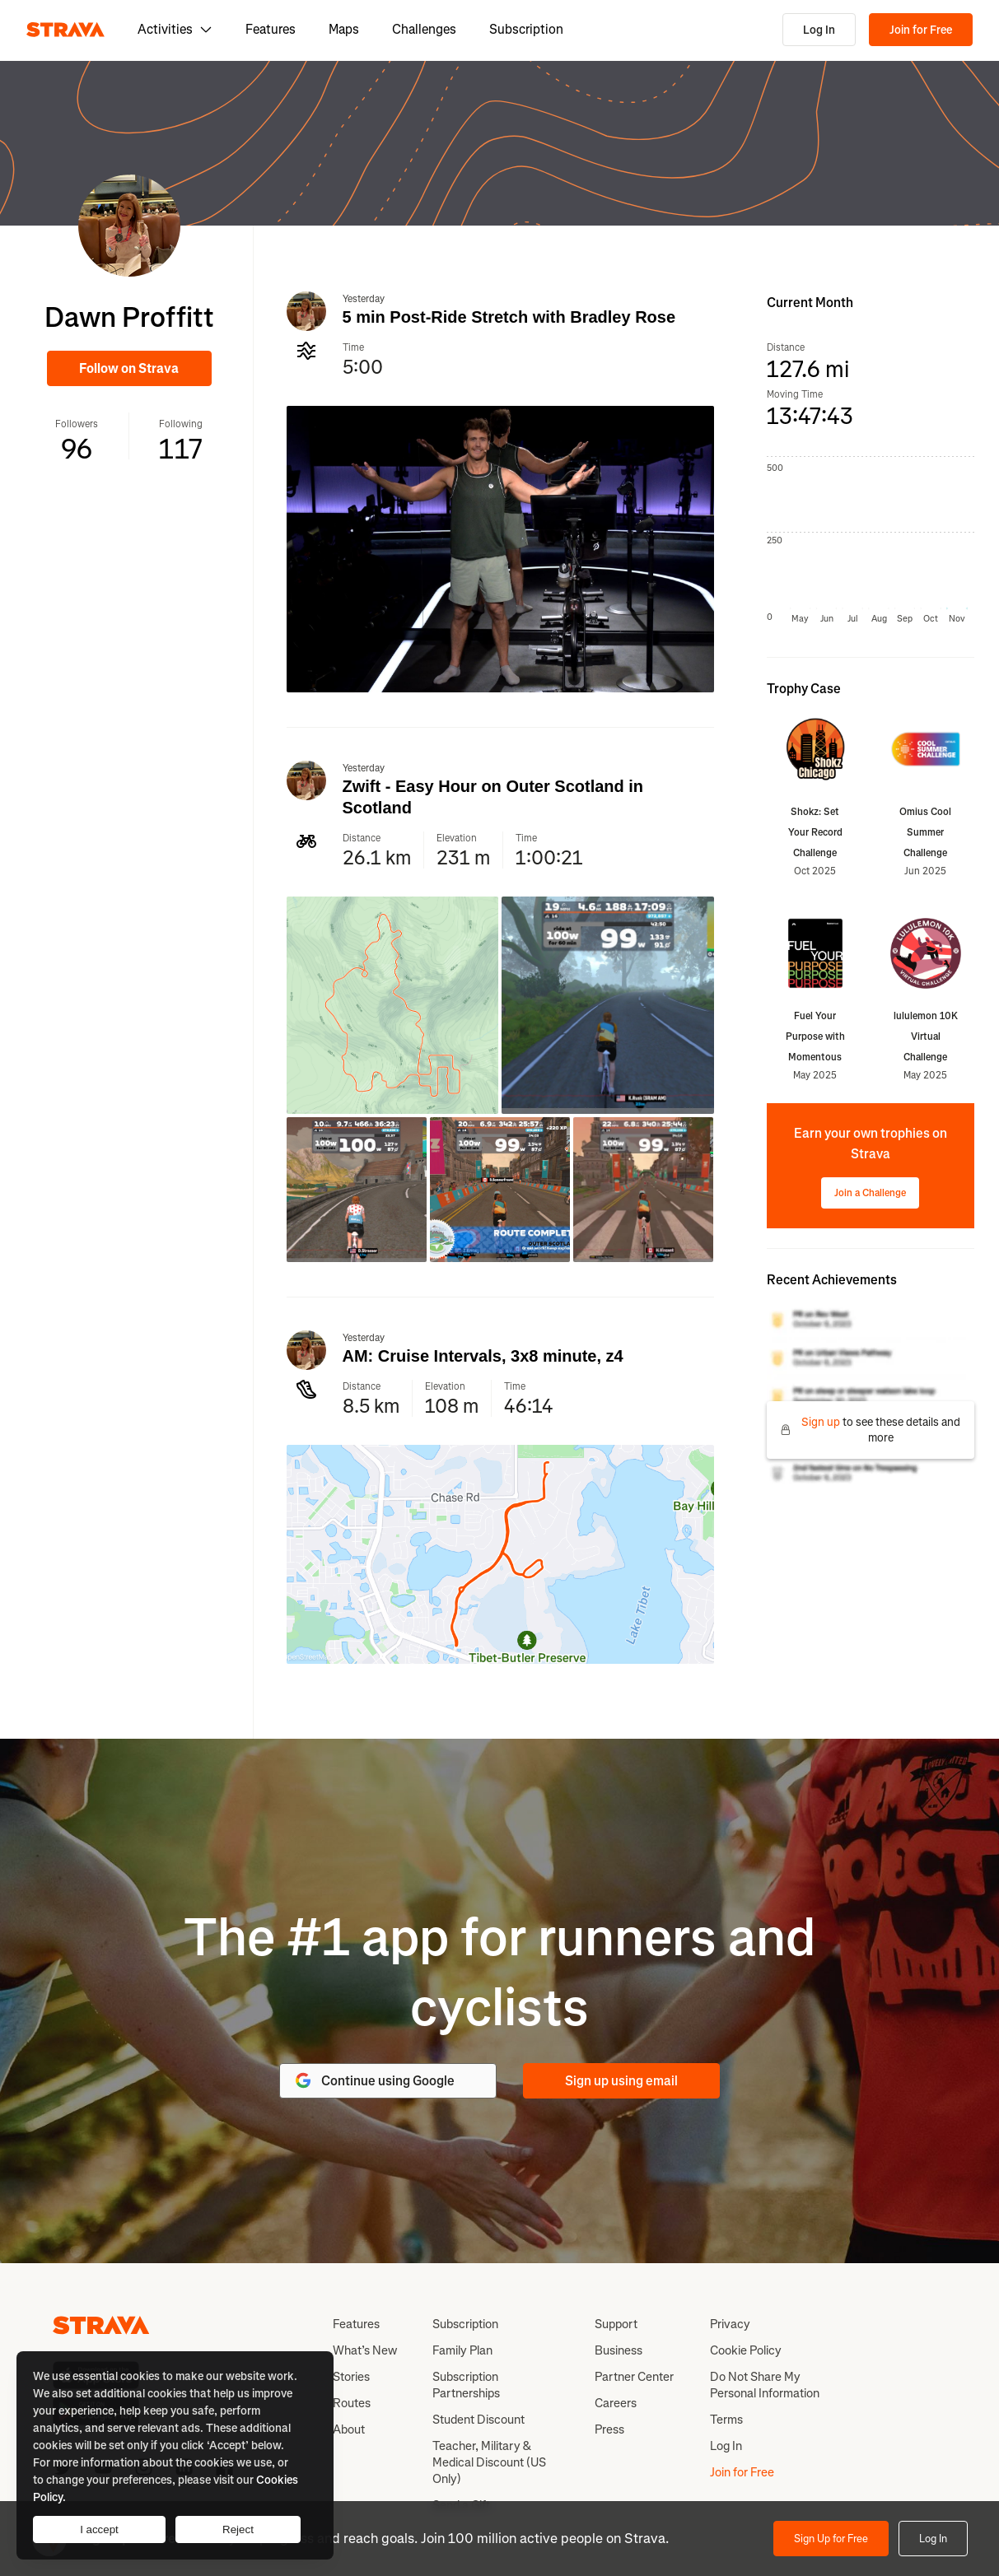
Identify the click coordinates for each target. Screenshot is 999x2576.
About (349, 2429)
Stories (351, 2377)
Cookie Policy (746, 2350)
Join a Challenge (870, 1192)
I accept (99, 2529)
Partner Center (634, 2377)
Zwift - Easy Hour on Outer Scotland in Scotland (493, 797)
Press (609, 2429)
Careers (616, 2403)
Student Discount (478, 2419)
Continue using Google (374, 2080)
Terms (726, 2419)
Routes (352, 2403)
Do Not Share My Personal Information (764, 2385)
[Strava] (65, 29)
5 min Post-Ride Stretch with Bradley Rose (509, 317)
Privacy (730, 2324)
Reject (238, 2529)
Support (616, 2324)
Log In (819, 30)
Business (618, 2350)
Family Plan (462, 2350)
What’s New (365, 2350)
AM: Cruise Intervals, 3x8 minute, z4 (483, 1356)
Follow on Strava (129, 368)
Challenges (424, 29)
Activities (175, 29)
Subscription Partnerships (466, 2385)
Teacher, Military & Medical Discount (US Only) (489, 2462)
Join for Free (920, 30)
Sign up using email (621, 2080)
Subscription (526, 29)
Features (270, 29)
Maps (344, 29)
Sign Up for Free (831, 2539)
